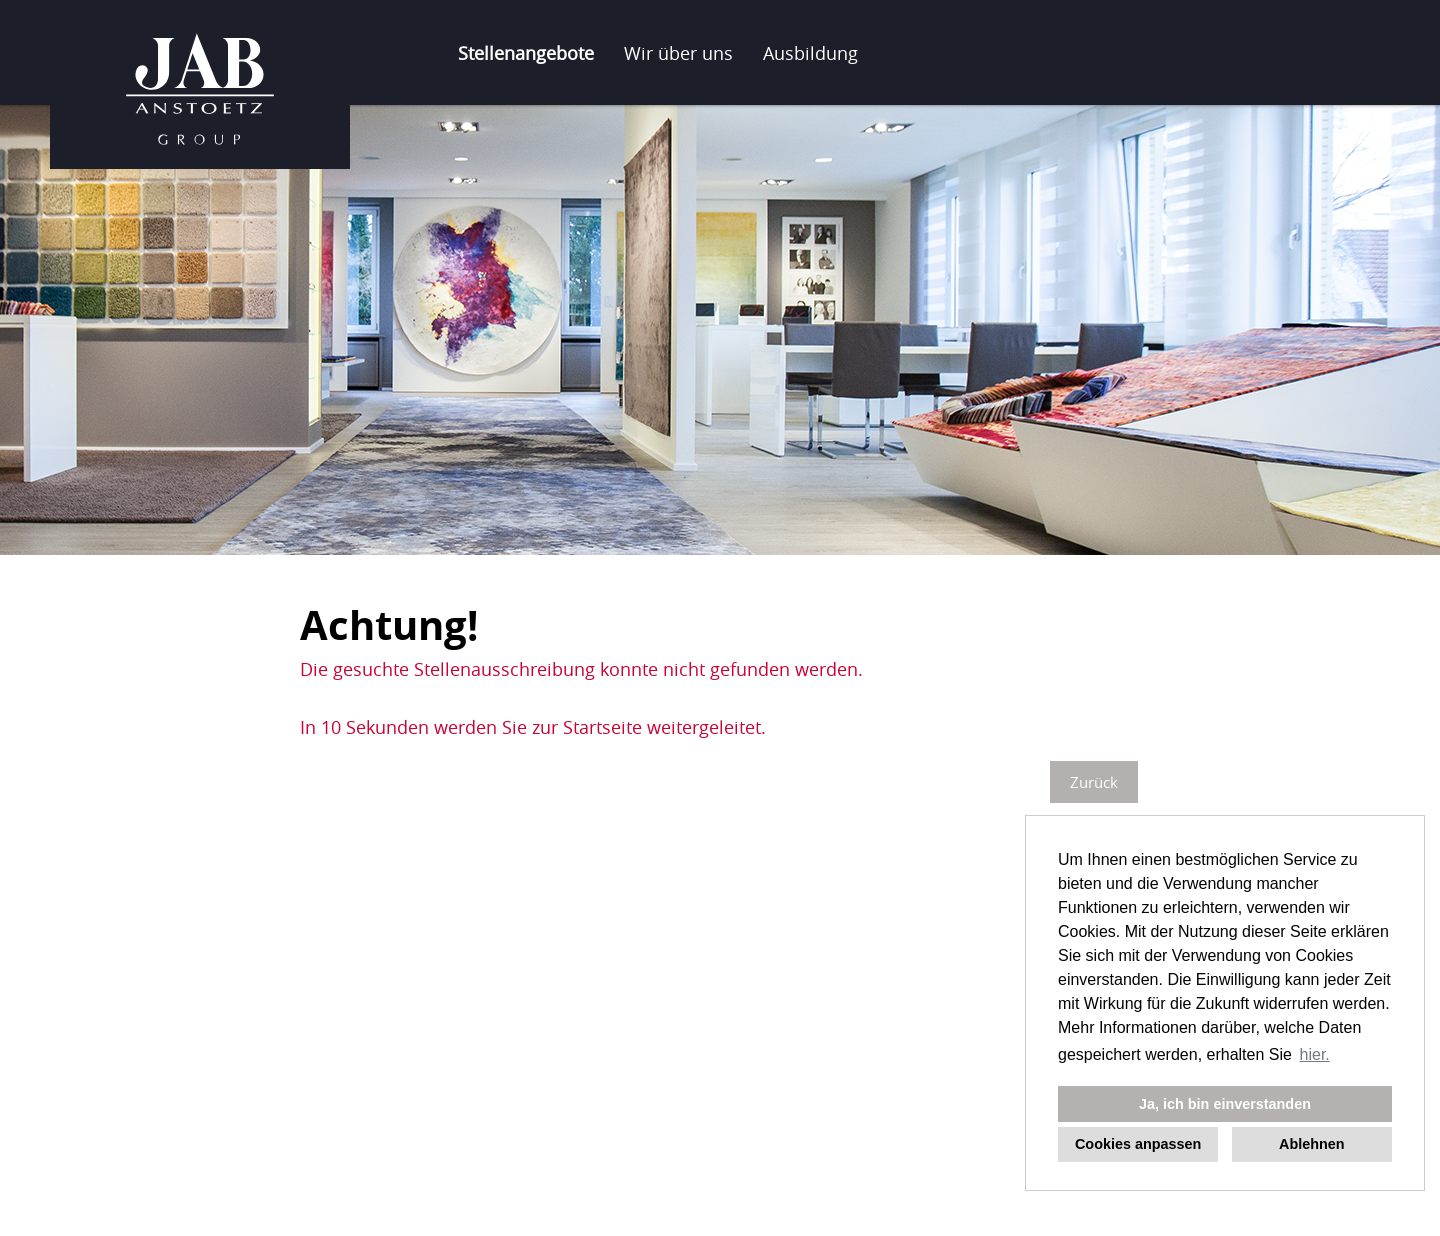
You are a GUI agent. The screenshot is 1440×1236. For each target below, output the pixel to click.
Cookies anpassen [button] (1138, 1144)
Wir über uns (678, 53)
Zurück (1094, 782)
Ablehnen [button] (1312, 1144)
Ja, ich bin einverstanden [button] (1225, 1104)
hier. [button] (1315, 1054)
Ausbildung (810, 53)
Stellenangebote (526, 53)
